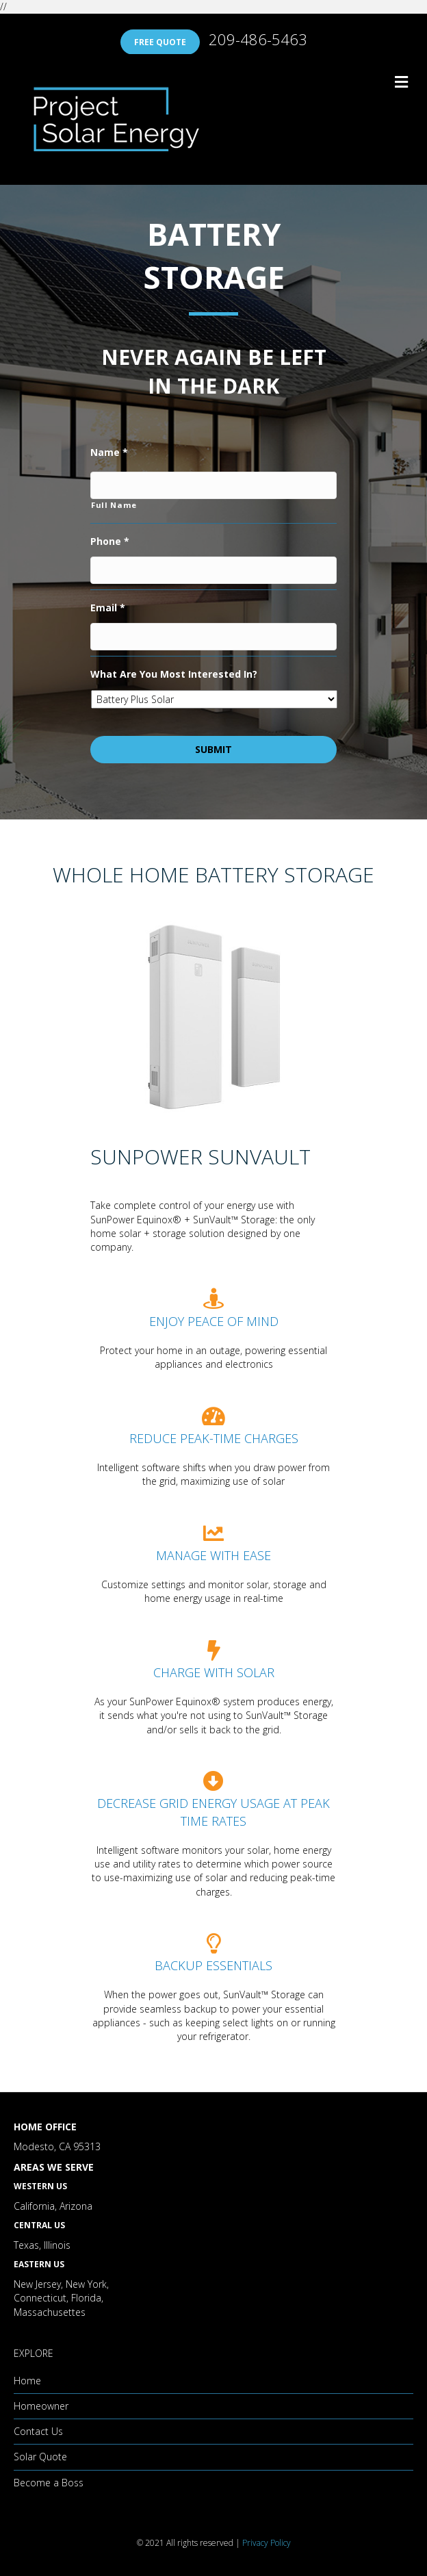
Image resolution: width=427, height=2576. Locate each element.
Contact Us (38, 2431)
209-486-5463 (258, 39)
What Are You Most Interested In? (173, 674)
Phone (109, 541)
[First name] (213, 485)
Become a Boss (48, 2482)
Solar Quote (40, 2456)
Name (109, 452)
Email (107, 608)
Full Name (114, 505)
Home (27, 2380)
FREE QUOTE (160, 42)
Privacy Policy (266, 2543)
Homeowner (41, 2405)
